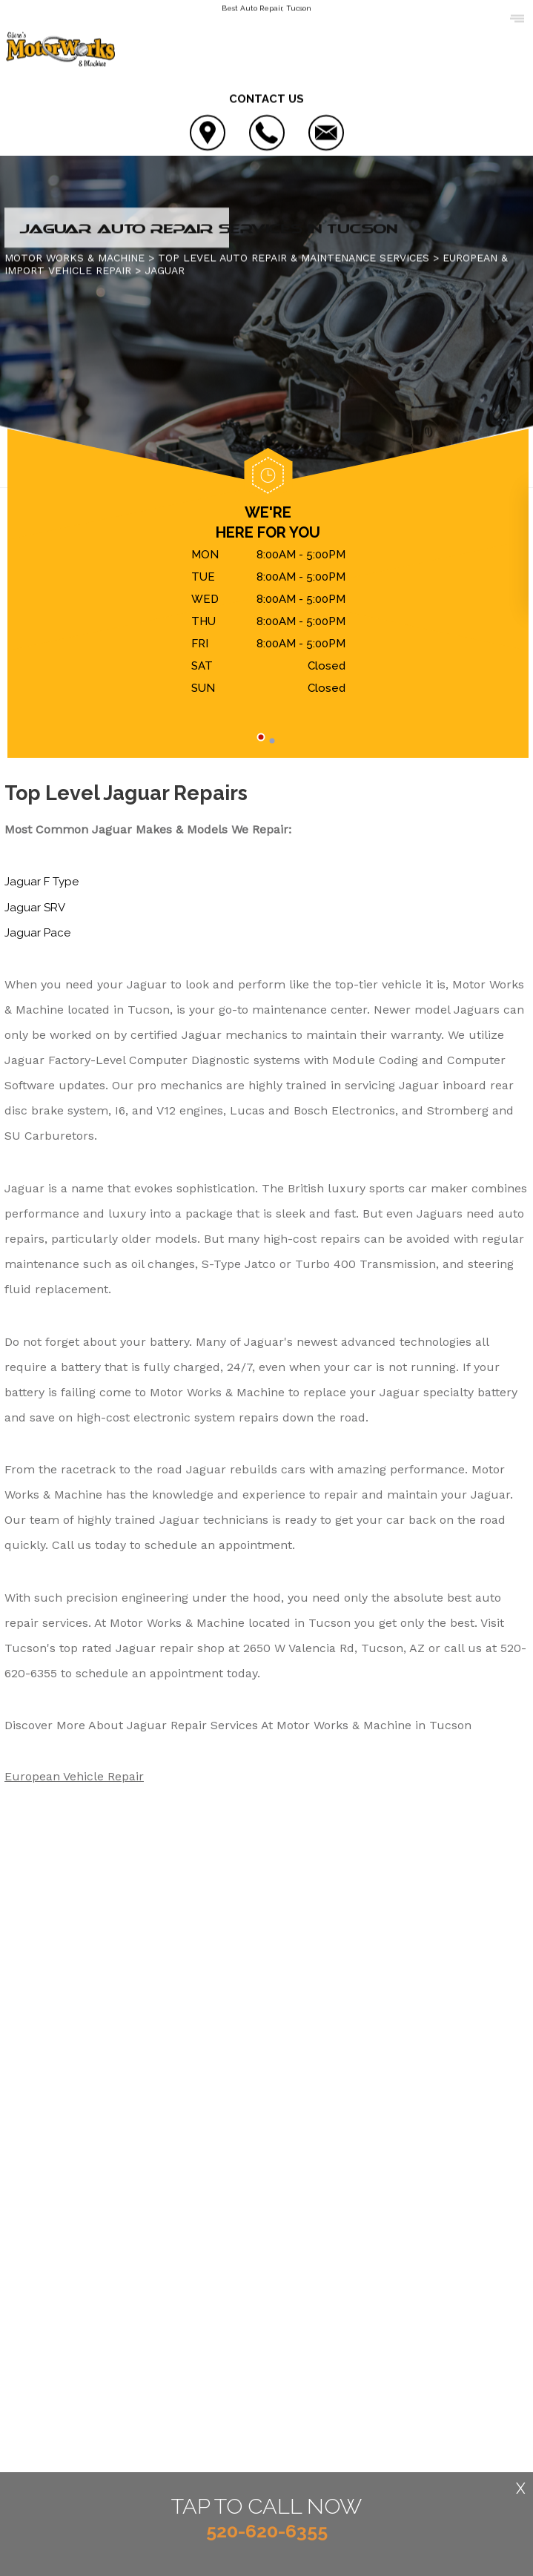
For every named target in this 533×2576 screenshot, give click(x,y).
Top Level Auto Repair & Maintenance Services (293, 259)
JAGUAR (165, 271)
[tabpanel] (268, 624)
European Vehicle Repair (74, 1777)
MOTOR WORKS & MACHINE (74, 259)
